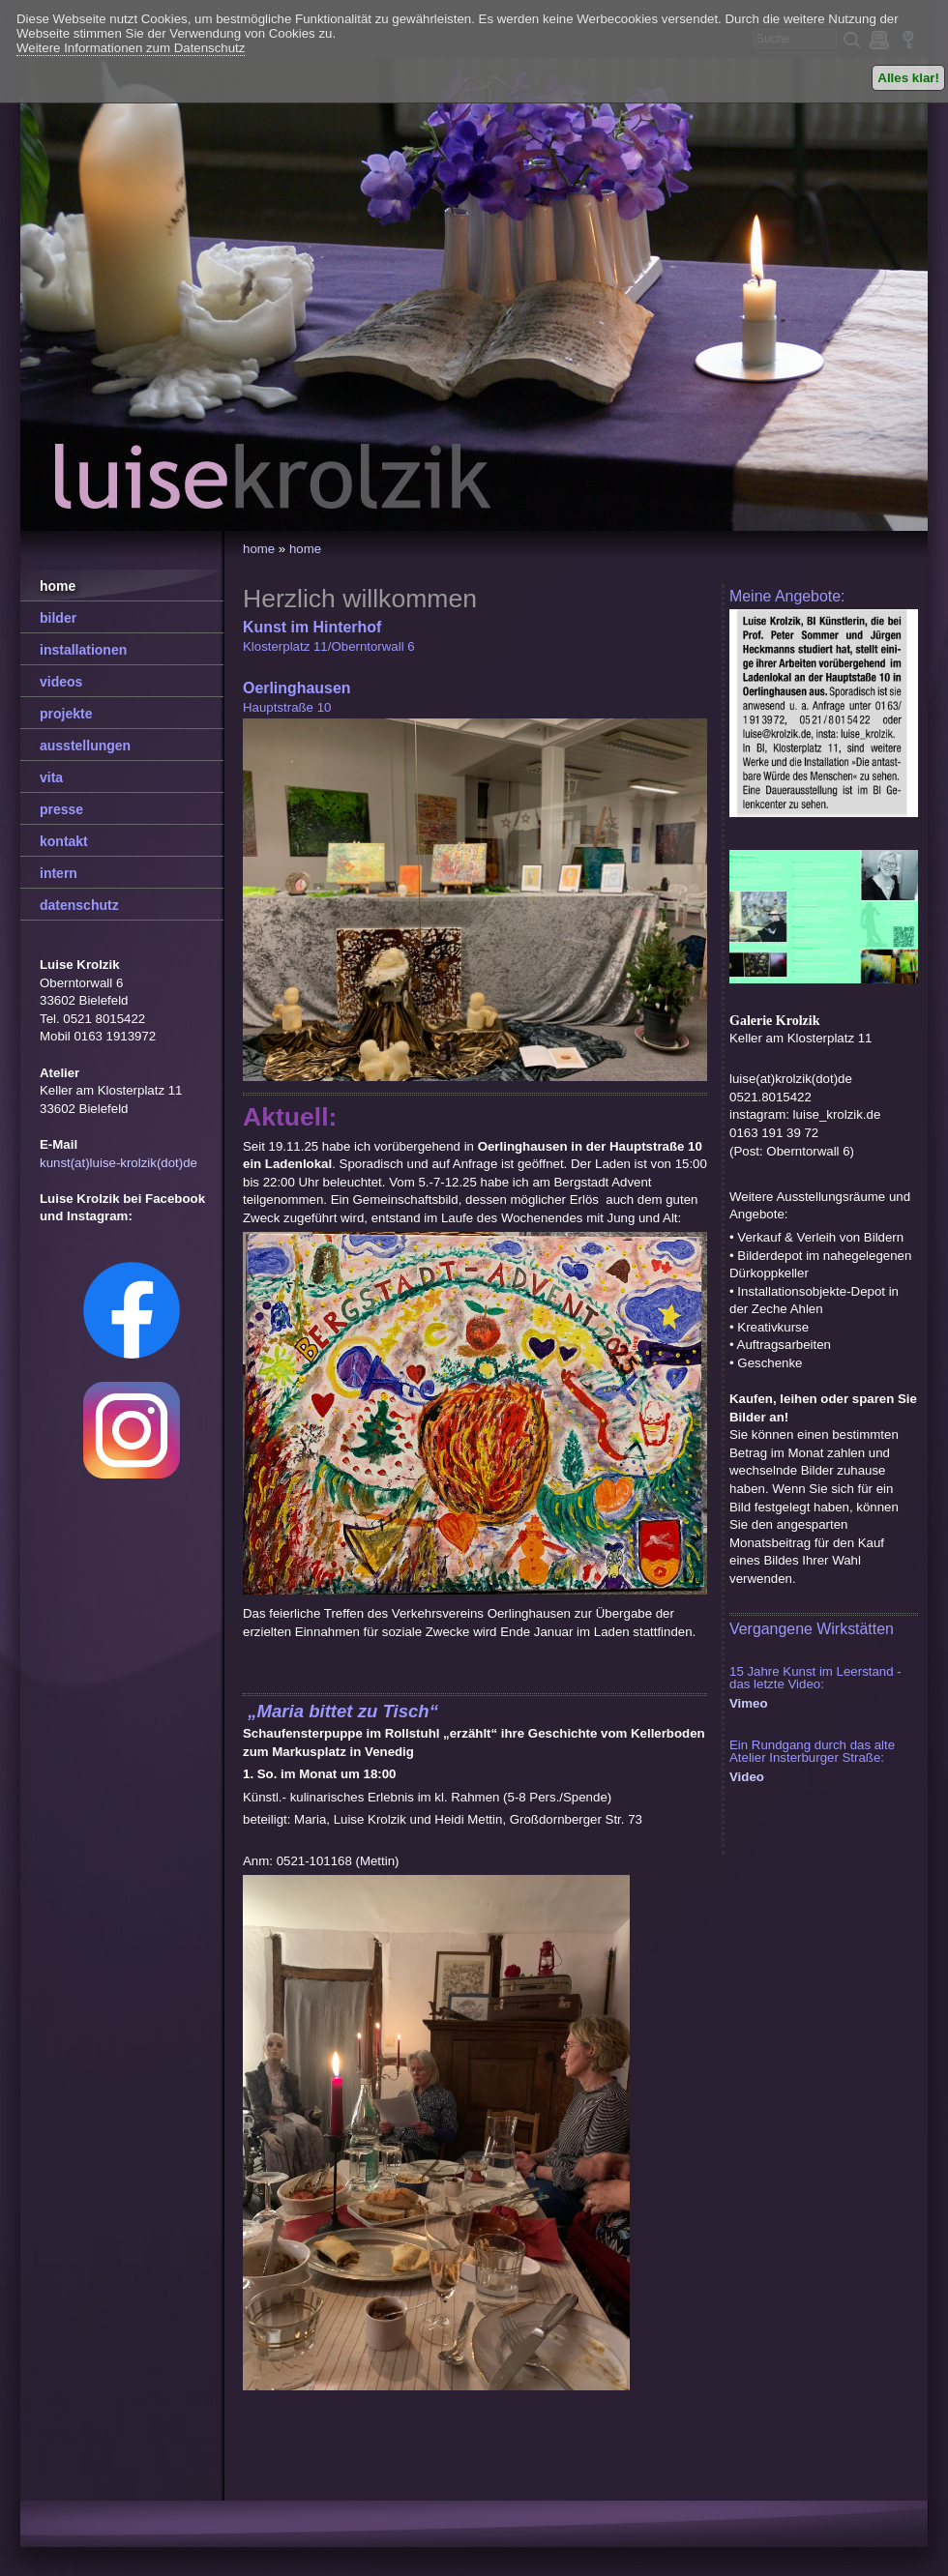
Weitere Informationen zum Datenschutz (130, 48)
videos (61, 681)
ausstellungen (85, 745)
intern (58, 873)
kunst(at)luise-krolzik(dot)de (118, 1163)
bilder (58, 618)
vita (51, 777)
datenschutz (79, 905)
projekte (66, 713)
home (259, 549)
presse (61, 809)
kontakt (64, 841)
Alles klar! (908, 78)
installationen (83, 650)
